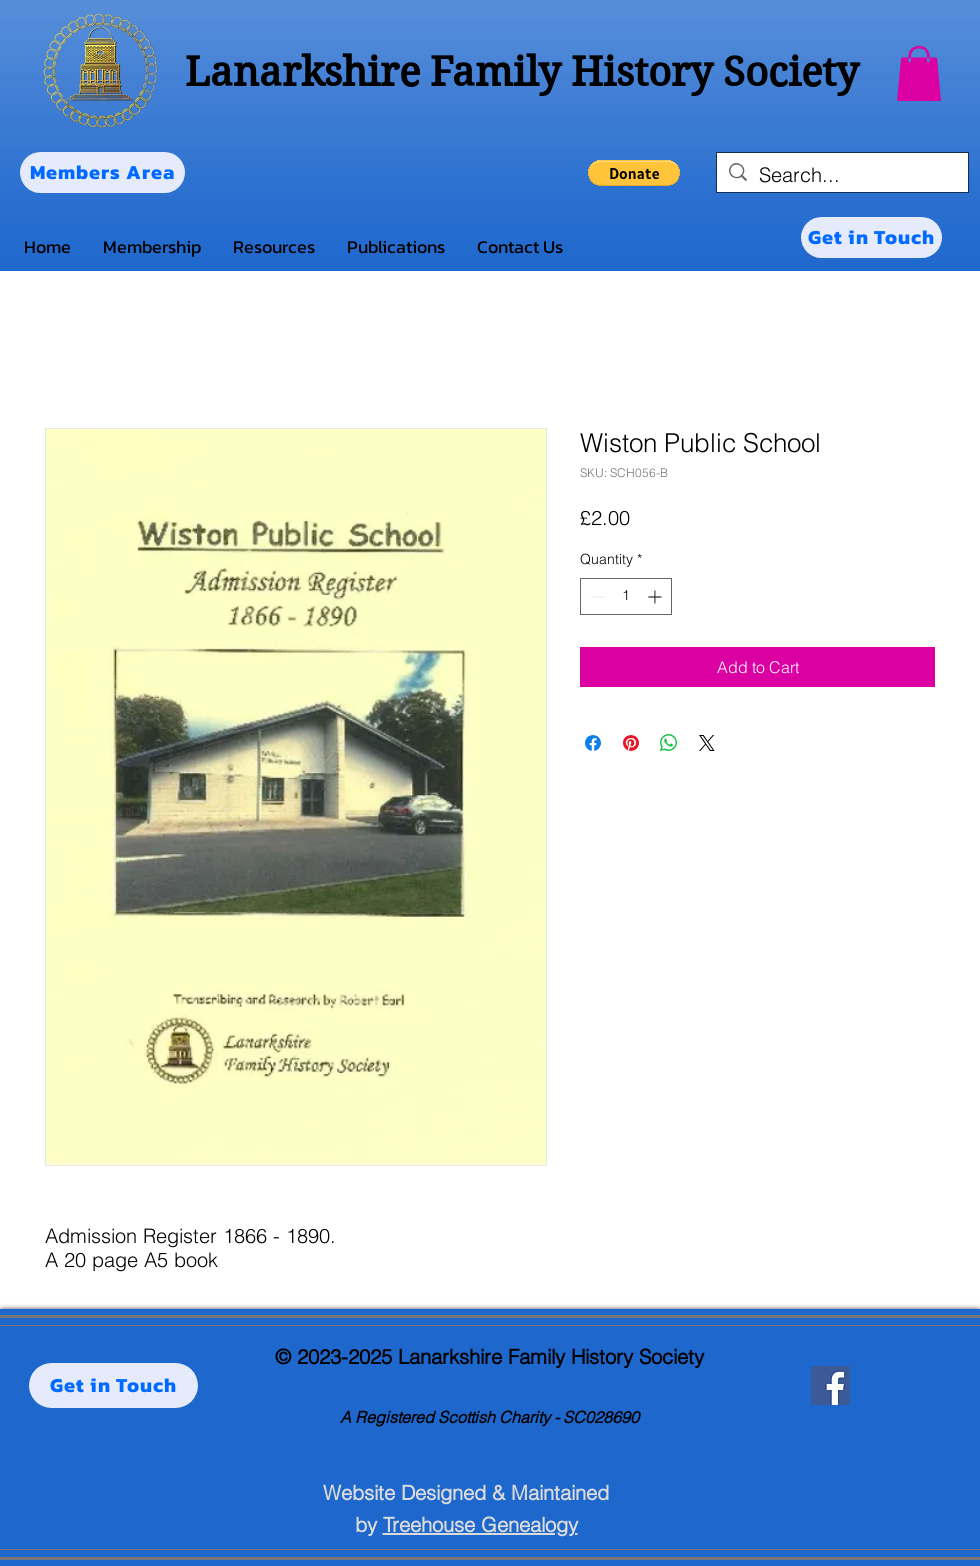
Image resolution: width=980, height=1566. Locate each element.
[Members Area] (102, 172)
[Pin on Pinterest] (631, 743)
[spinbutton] (626, 596)
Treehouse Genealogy (480, 1524)
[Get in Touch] (871, 237)
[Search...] (842, 175)
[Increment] (656, 596)
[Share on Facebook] (593, 743)
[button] (919, 73)
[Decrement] (595, 596)
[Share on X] (707, 743)
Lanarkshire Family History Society (522, 72)
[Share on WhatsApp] (669, 743)
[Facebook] (830, 1385)
